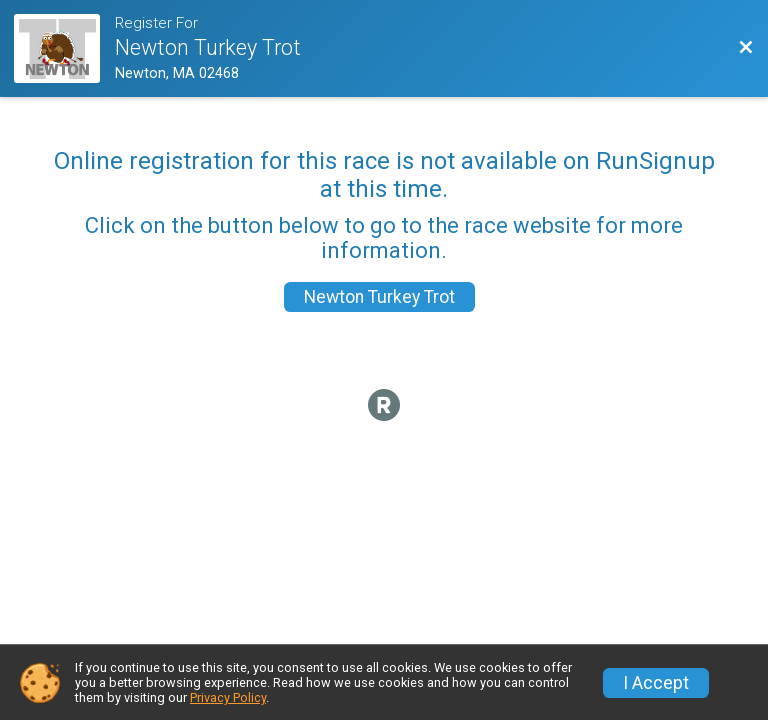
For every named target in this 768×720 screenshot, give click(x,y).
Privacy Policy (228, 697)
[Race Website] (64, 48)
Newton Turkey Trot (379, 297)
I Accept (656, 683)
